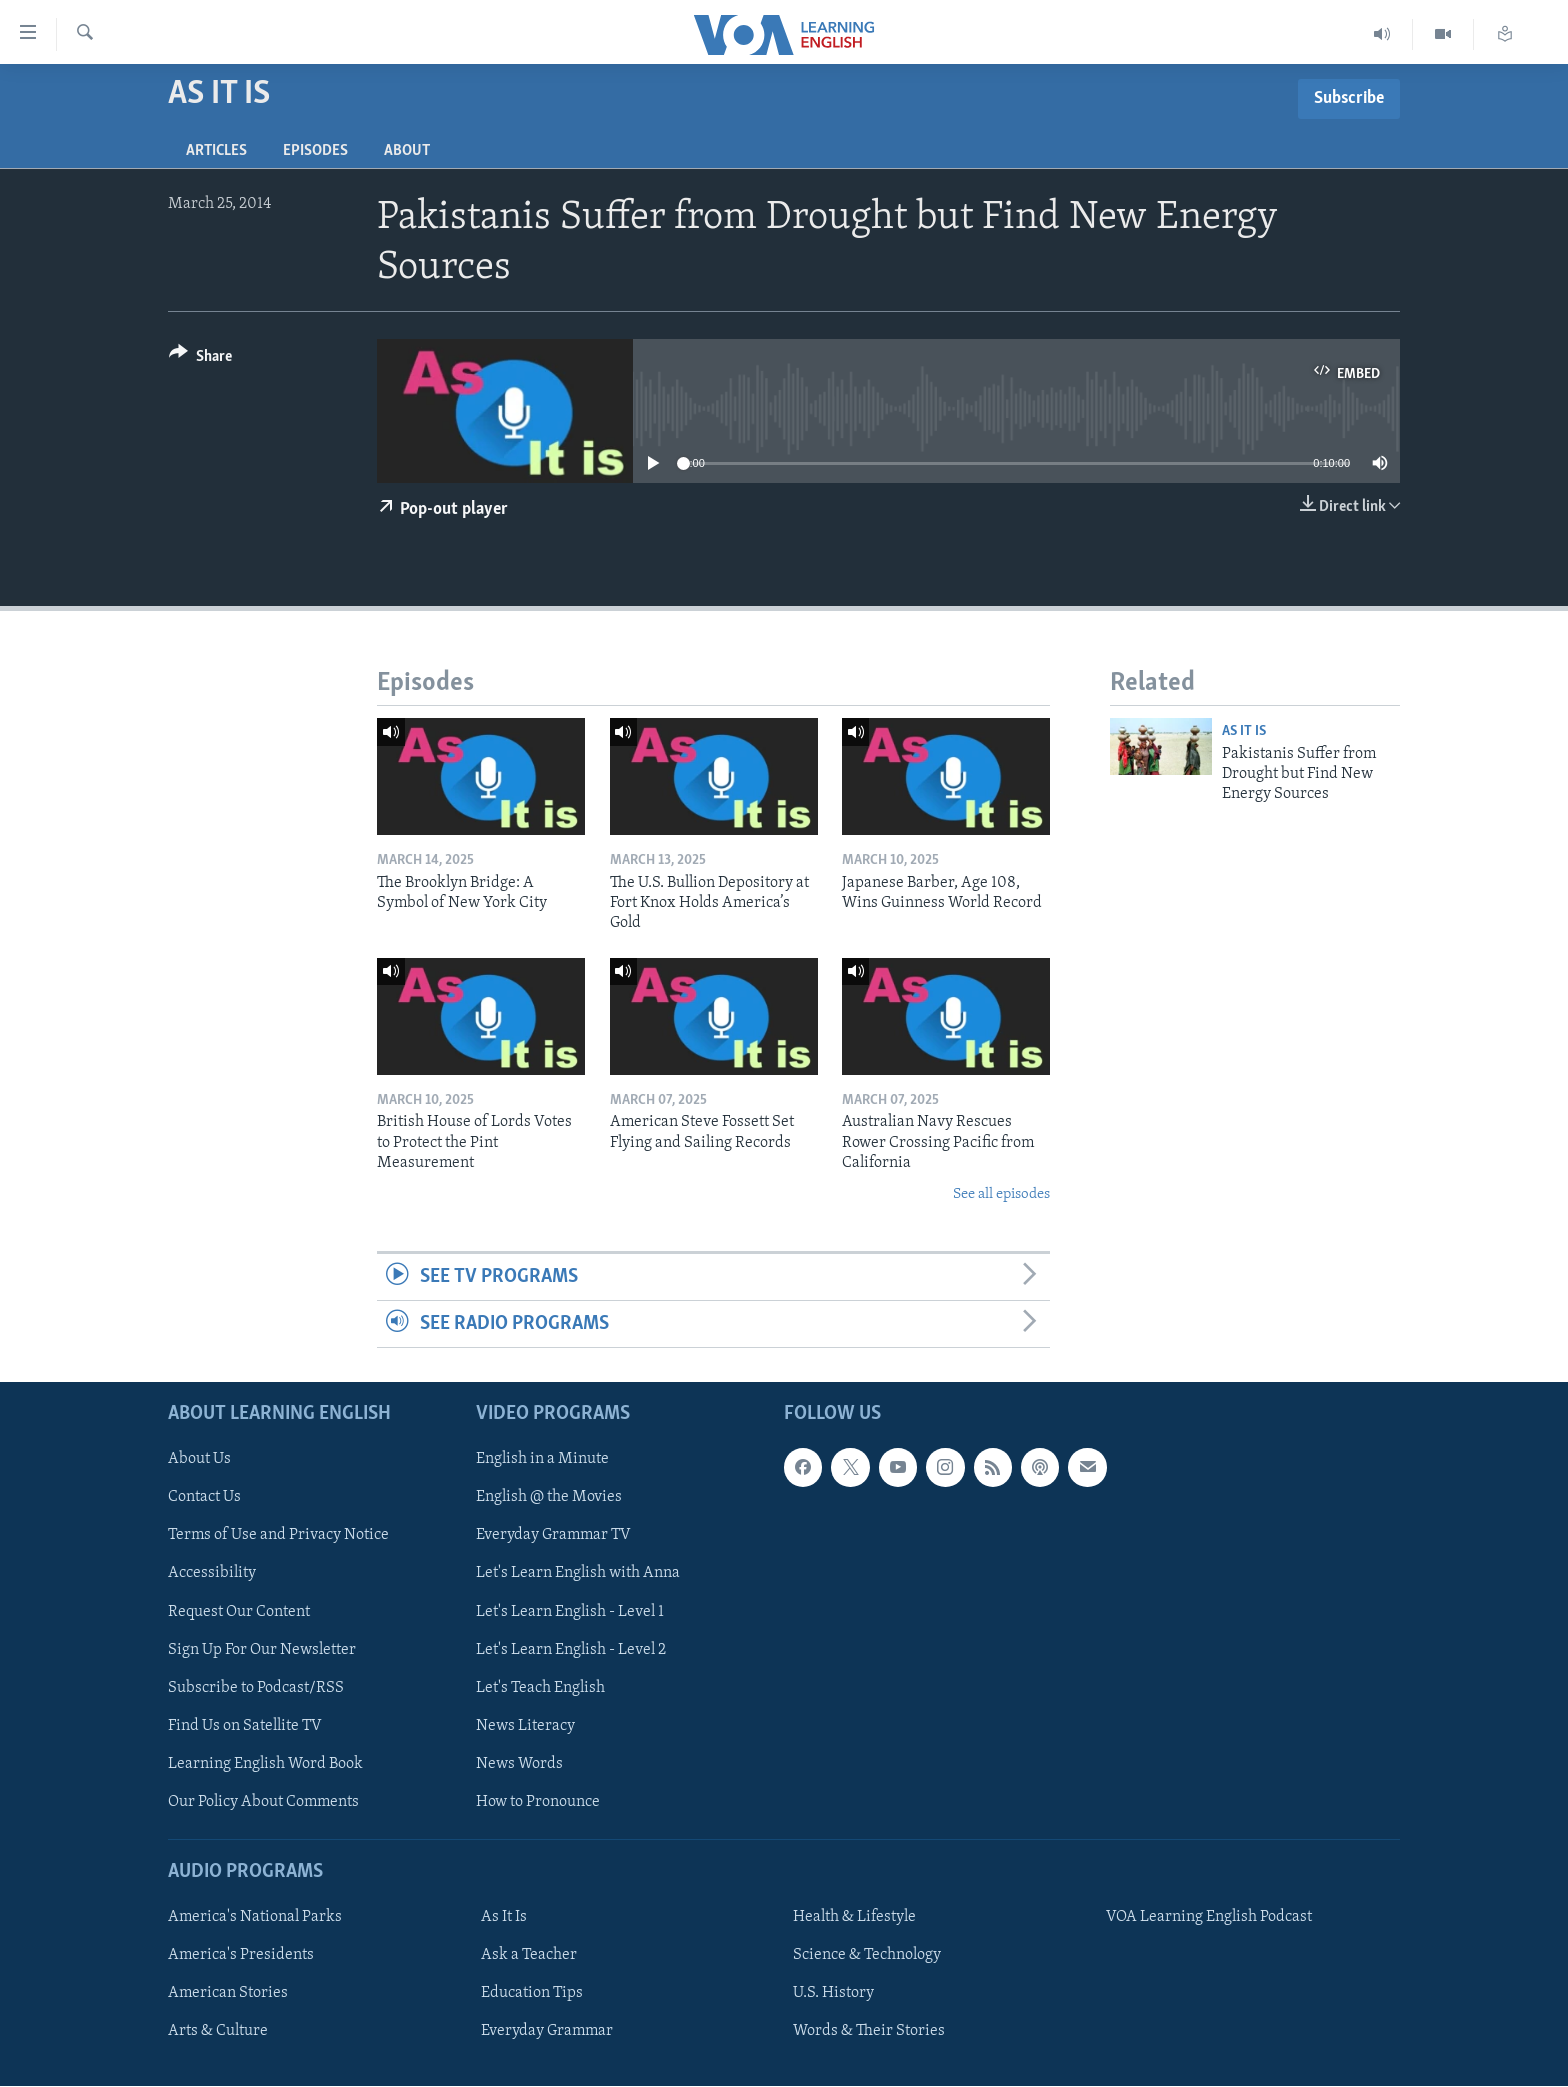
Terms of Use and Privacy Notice (278, 1536)
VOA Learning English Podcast (1209, 1918)
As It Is (1244, 731)
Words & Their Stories (869, 2032)
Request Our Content (239, 1612)
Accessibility (212, 1574)
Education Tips (532, 1994)
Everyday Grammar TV (553, 1536)
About (407, 151)
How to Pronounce (538, 1802)
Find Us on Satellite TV (245, 1726)
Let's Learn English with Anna (578, 1574)
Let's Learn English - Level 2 (571, 1650)
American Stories (228, 1994)
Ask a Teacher (529, 1956)
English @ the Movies (549, 1498)
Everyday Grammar (547, 2032)
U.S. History (833, 1994)
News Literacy (525, 1726)
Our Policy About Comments (263, 1802)
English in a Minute (542, 1460)
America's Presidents (241, 1956)
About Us (199, 1460)
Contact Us (204, 1498)
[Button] (200, 359)
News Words (519, 1764)
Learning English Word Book (265, 1764)
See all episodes (1001, 1194)
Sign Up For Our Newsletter (262, 1650)
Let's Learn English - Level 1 (570, 1612)
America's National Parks (255, 1918)
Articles (216, 151)
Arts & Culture (218, 2032)
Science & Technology (867, 1956)
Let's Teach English (540, 1688)
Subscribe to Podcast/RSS (256, 1688)
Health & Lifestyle (854, 1918)
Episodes (315, 151)
